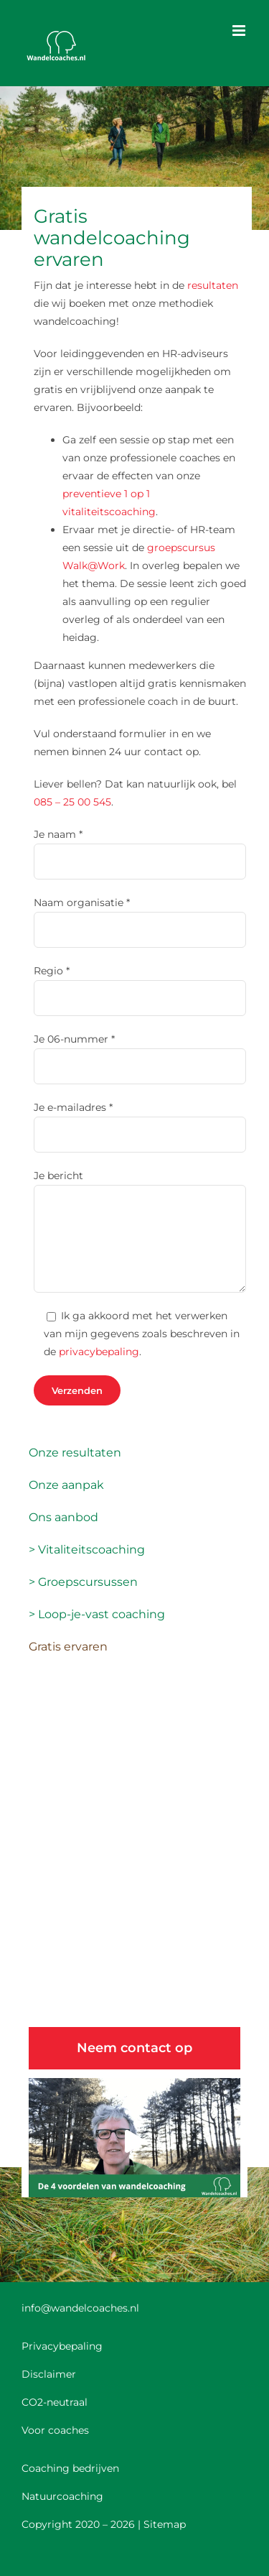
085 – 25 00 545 (72, 801)
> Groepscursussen (83, 1582)
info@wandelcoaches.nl (80, 2308)
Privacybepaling (62, 2346)
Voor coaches (55, 2430)
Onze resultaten (75, 1452)
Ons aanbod (63, 1517)
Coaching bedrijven (70, 2468)
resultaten (212, 285)
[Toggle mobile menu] (239, 30)
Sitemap (164, 2524)
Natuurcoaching (62, 2496)
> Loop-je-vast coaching (97, 1614)
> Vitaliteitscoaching (87, 1549)
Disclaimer (49, 2374)
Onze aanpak (66, 1485)
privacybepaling (99, 1351)
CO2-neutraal (55, 2402)
